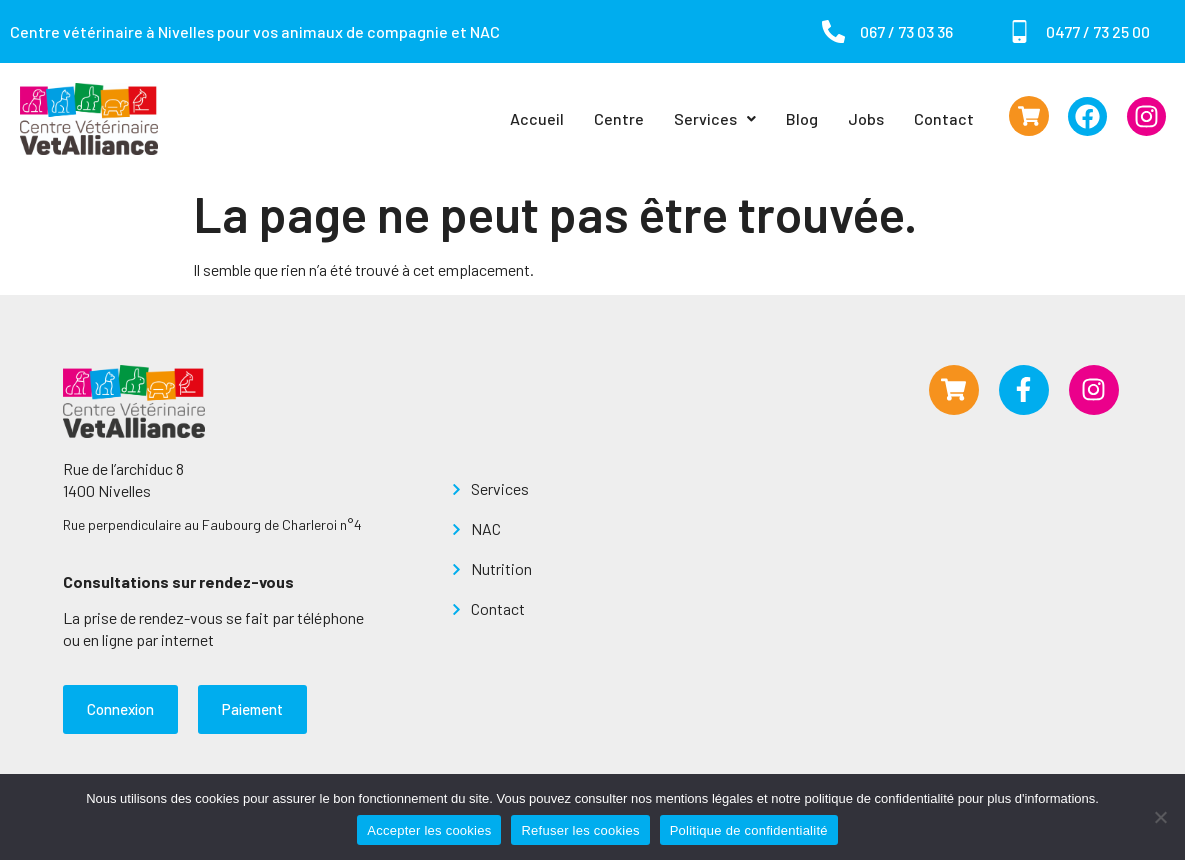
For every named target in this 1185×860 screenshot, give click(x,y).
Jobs (866, 118)
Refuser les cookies (580, 830)
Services (715, 118)
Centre (619, 118)
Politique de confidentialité (749, 830)
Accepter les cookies (429, 830)
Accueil (537, 118)
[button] (715, 119)
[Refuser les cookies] (1160, 817)
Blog (802, 118)
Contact (944, 118)
